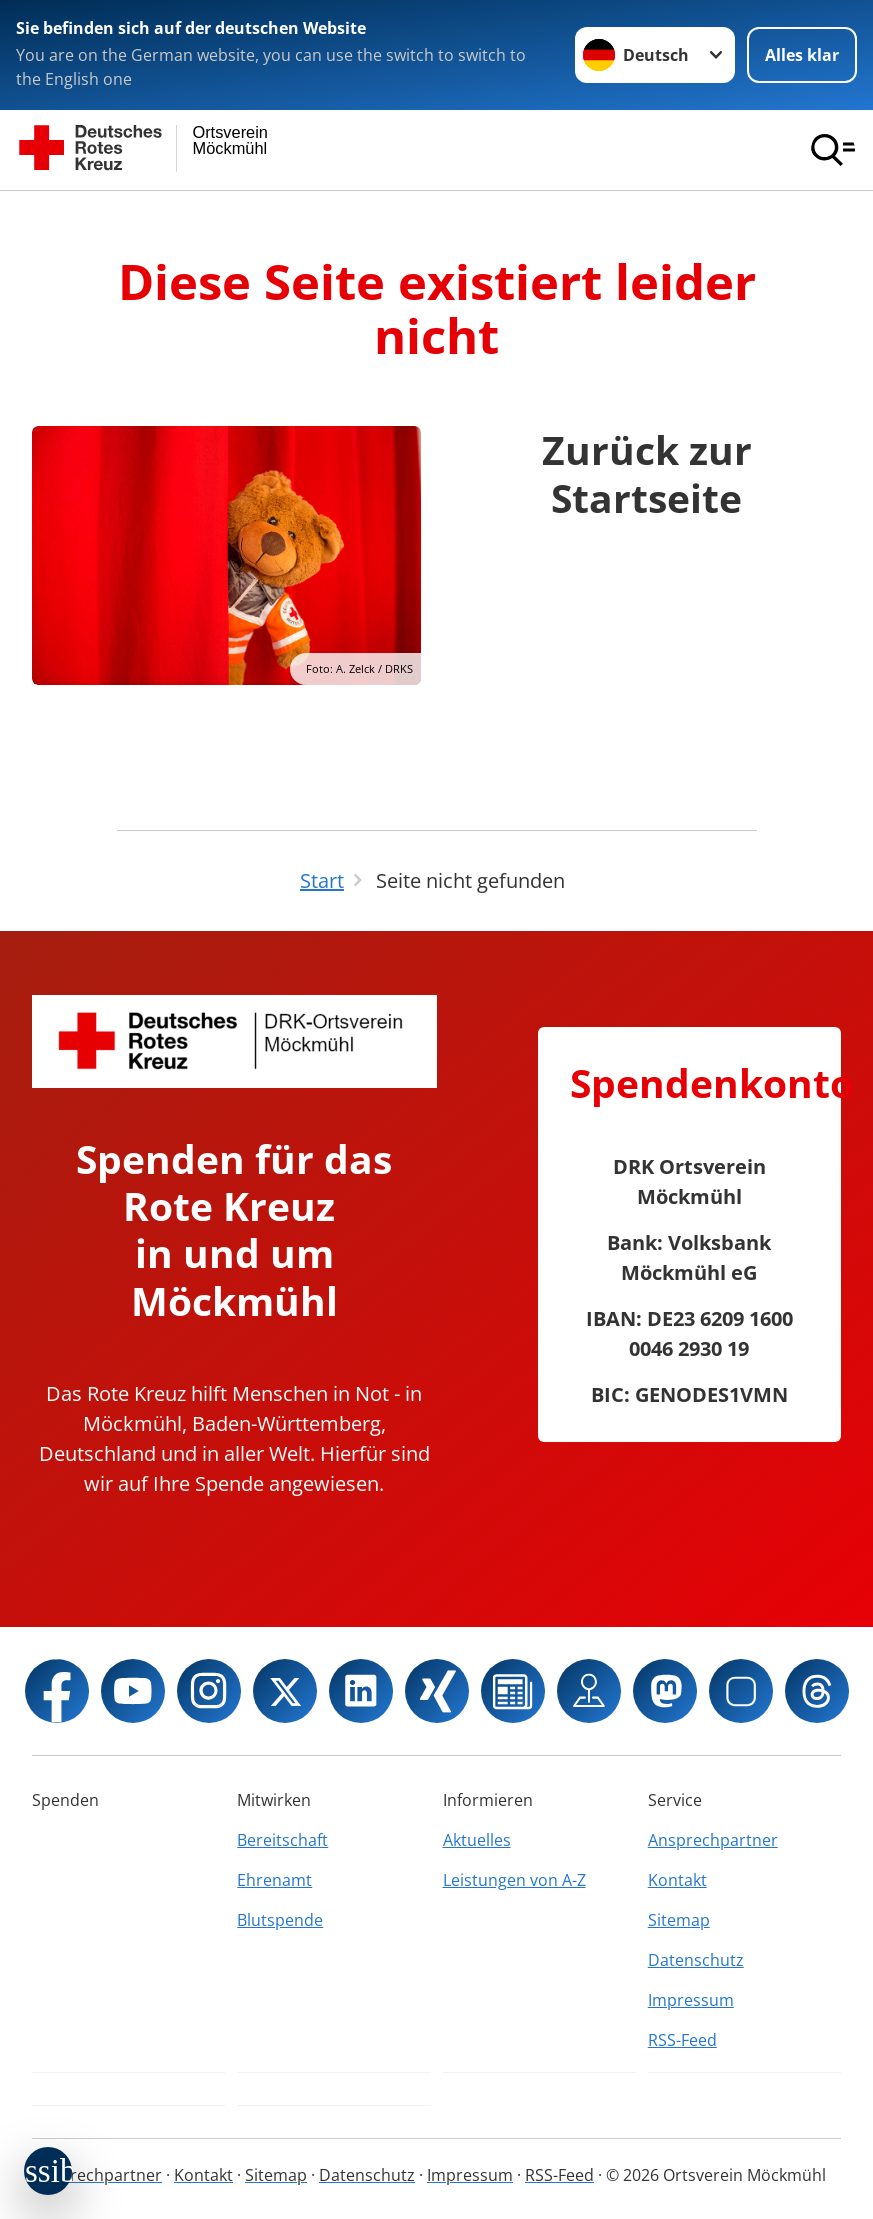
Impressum (691, 2000)
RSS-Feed (682, 2040)
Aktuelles (477, 1840)
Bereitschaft (282, 1840)
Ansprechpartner (713, 1840)
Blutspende (280, 1920)
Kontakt (677, 1880)
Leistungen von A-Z (514, 1880)
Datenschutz (696, 1960)
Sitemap (679, 1920)
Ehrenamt (274, 1880)
